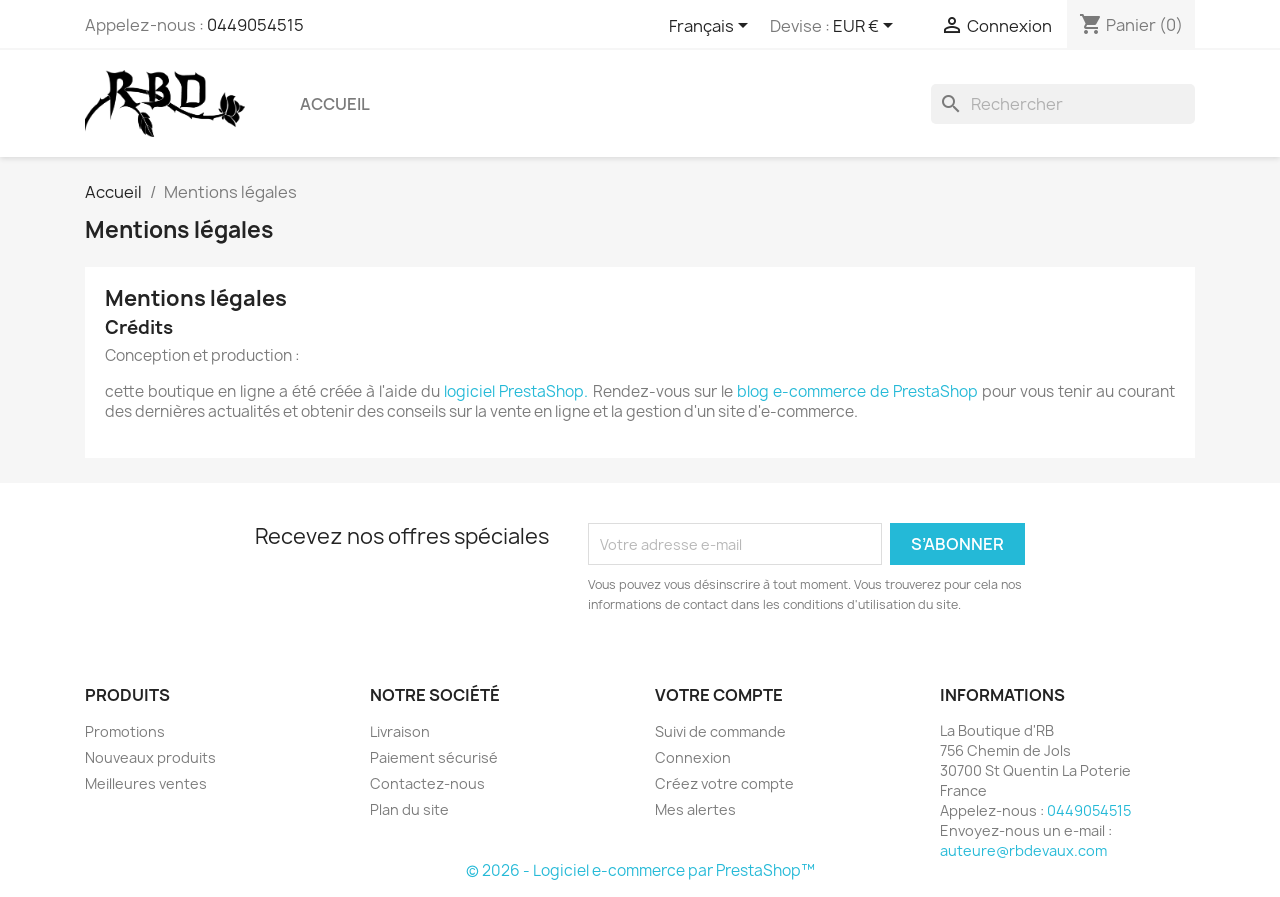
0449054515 (255, 25)
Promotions (125, 731)
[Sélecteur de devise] (866, 27)
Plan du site (409, 809)
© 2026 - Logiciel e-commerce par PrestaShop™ (640, 870)
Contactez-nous (427, 783)
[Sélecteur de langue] (712, 27)
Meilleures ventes (146, 783)
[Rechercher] (1063, 104)
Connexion (693, 757)
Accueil (335, 104)
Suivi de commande (720, 731)
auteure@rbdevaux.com (1023, 850)
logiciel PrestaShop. (518, 391)
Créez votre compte (724, 783)
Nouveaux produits (150, 757)
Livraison (400, 731)
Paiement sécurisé (434, 757)
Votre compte (719, 695)
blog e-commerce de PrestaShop (857, 391)
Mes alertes (695, 809)
